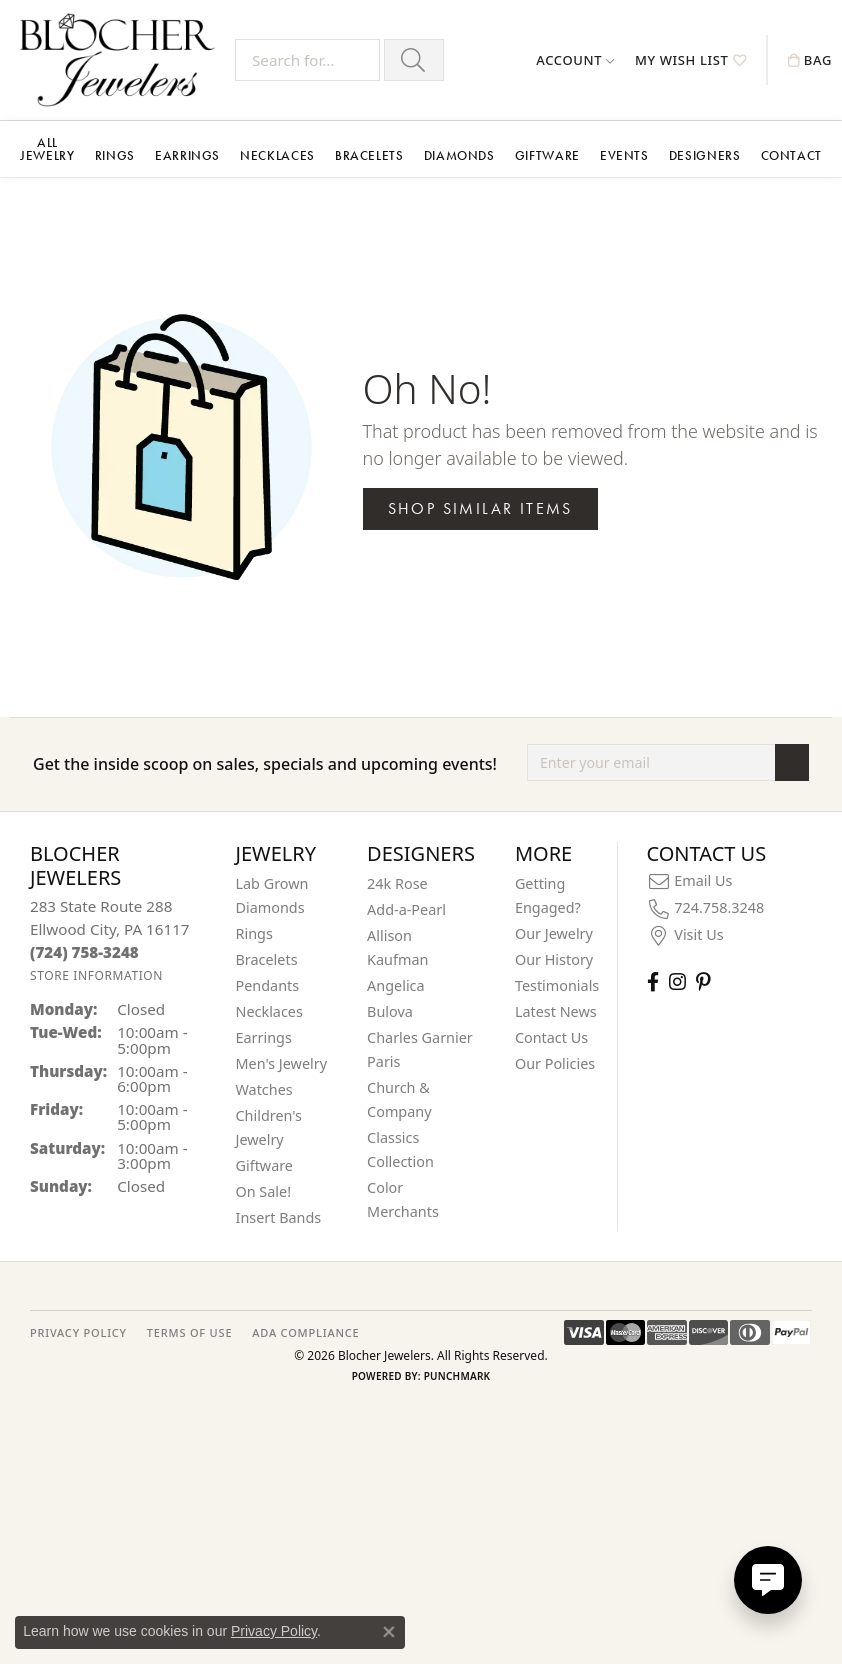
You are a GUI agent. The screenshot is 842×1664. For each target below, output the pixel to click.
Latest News (556, 1011)
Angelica (395, 985)
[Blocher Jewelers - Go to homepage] (122, 60)
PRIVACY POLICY (78, 1332)
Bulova (390, 1011)
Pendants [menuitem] (268, 985)
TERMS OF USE (189, 1332)
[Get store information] (96, 975)
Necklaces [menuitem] (269, 1011)
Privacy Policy (274, 1631)
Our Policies (555, 1063)
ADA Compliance (305, 1332)
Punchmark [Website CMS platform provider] (457, 1376)
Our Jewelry (554, 933)
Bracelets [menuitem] (267, 959)
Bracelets (369, 155)
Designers (705, 155)
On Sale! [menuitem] (264, 1191)
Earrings (187, 155)
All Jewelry (47, 149)
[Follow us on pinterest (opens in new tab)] (703, 981)
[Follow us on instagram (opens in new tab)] (677, 981)
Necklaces (277, 155)
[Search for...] (307, 60)
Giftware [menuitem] (265, 1165)
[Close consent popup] (389, 1632)
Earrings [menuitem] (264, 1037)
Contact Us (551, 1037)
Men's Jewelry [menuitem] (282, 1063)
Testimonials (557, 985)
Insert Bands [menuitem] (279, 1217)
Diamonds (459, 155)
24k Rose (397, 883)
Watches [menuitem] (264, 1089)
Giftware (547, 155)
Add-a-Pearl (406, 909)
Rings (115, 155)
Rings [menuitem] (254, 933)
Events (624, 155)
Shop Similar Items (480, 508)
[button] (575, 60)
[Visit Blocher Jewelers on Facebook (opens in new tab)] (653, 981)
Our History (554, 959)
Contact (791, 155)
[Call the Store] (84, 952)
